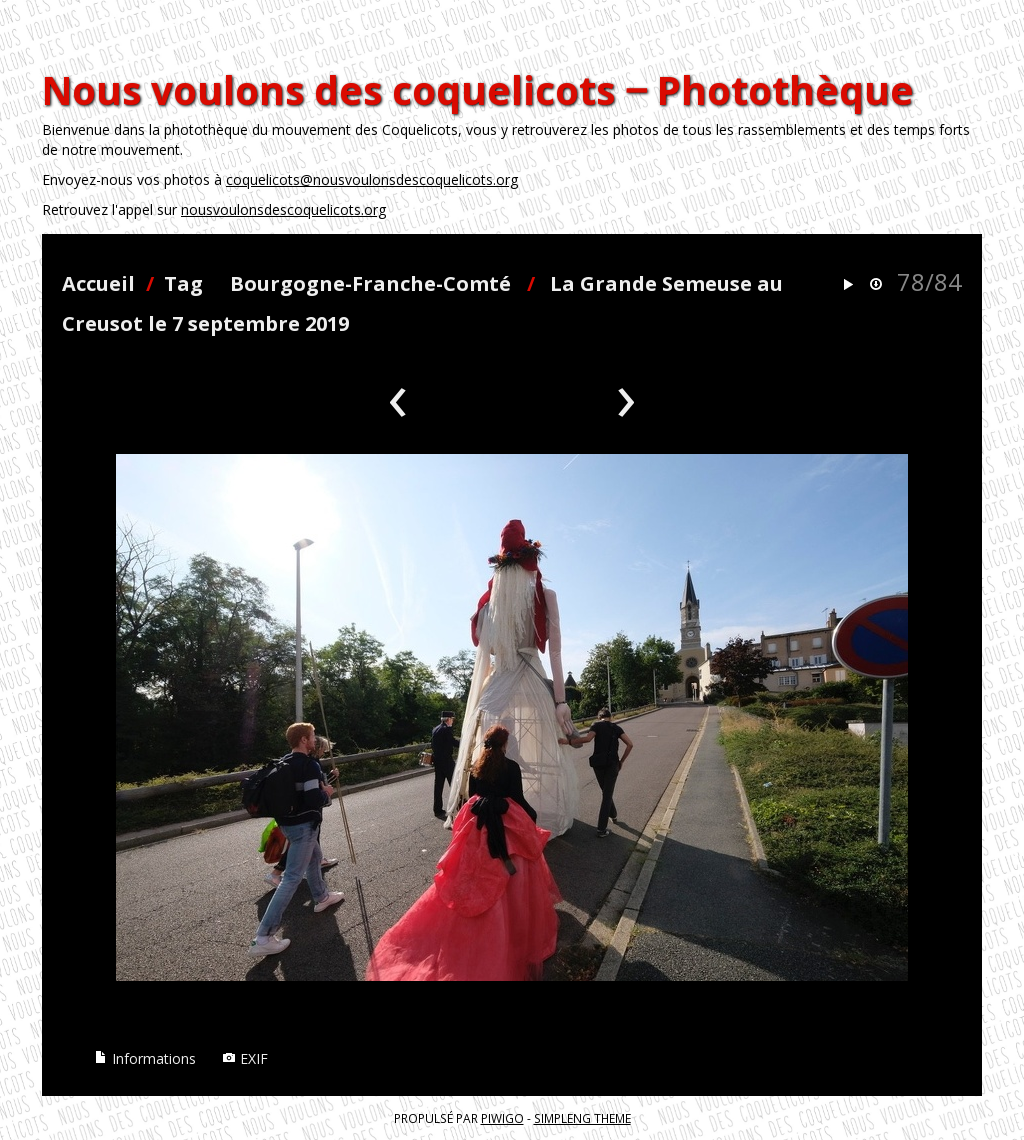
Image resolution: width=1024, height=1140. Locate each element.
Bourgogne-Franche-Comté (370, 283)
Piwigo (502, 1118)
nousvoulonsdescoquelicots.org (283, 209)
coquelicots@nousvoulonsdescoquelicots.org (372, 179)
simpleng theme (582, 1118)
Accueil (98, 283)
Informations (145, 1058)
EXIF (245, 1058)
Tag (183, 283)
